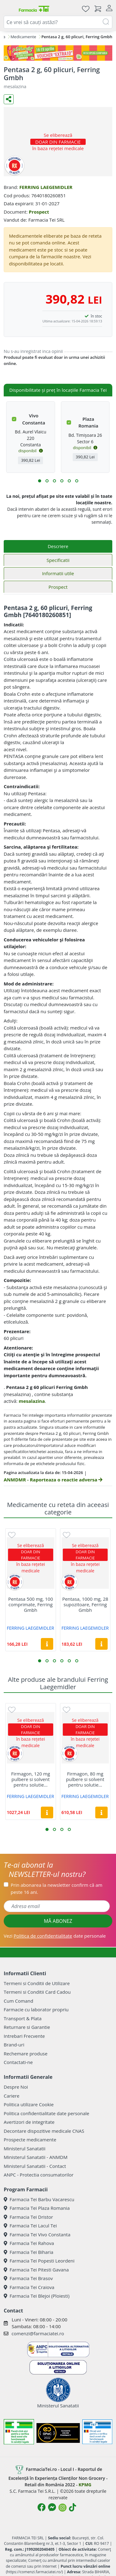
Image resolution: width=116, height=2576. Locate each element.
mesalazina (32, 1401)
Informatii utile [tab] (58, 573)
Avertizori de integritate (29, 2122)
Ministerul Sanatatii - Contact (35, 2166)
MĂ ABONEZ (58, 1921)
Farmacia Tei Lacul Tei (30, 2225)
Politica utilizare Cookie (29, 2104)
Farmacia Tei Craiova (29, 2287)
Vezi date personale (55, 1936)
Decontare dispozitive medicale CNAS (44, 2131)
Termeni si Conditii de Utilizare (37, 1983)
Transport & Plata (22, 2018)
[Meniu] (9, 9)
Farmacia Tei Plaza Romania (37, 2208)
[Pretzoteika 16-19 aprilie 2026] (58, 53)
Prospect (39, 212)
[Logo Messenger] (52, 2507)
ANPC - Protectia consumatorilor (39, 2175)
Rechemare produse (25, 2053)
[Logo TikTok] (72, 2507)
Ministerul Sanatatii (24, 2148)
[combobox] (58, 22)
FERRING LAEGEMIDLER (45, 187)
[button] (39, 481)
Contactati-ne (18, 2062)
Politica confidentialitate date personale (46, 2113)
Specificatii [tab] (57, 560)
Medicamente (23, 36)
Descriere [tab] (58, 546)
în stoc (96, 316)
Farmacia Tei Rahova (29, 2243)
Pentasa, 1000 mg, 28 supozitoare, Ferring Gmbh (85, 1604)
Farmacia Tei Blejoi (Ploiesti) (37, 2296)
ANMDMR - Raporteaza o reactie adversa (53, 1479)
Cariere (11, 2096)
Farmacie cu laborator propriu (36, 2009)
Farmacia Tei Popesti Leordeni (39, 2261)
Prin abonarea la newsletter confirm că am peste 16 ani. (56, 1888)
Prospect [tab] (58, 587)
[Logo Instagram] (62, 2508)
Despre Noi (16, 2087)
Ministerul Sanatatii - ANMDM (35, 2157)
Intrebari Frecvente (24, 2036)
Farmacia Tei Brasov (28, 2278)
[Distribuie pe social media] (9, 99)
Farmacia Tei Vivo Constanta (37, 2234)
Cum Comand (18, 2001)
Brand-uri (14, 2045)
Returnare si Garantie (27, 2027)
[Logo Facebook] (41, 2507)
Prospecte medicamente (30, 2139)
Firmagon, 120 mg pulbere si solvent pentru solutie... (30, 1779)
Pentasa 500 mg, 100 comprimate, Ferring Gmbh (30, 1604)
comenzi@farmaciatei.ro (37, 2333)
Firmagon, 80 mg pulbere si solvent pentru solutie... (85, 1779)
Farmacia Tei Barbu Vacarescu (39, 2199)
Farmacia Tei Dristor (28, 2217)
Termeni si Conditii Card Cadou (37, 1992)
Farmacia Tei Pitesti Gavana (36, 2270)
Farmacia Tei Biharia (28, 2252)
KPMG (85, 2485)
